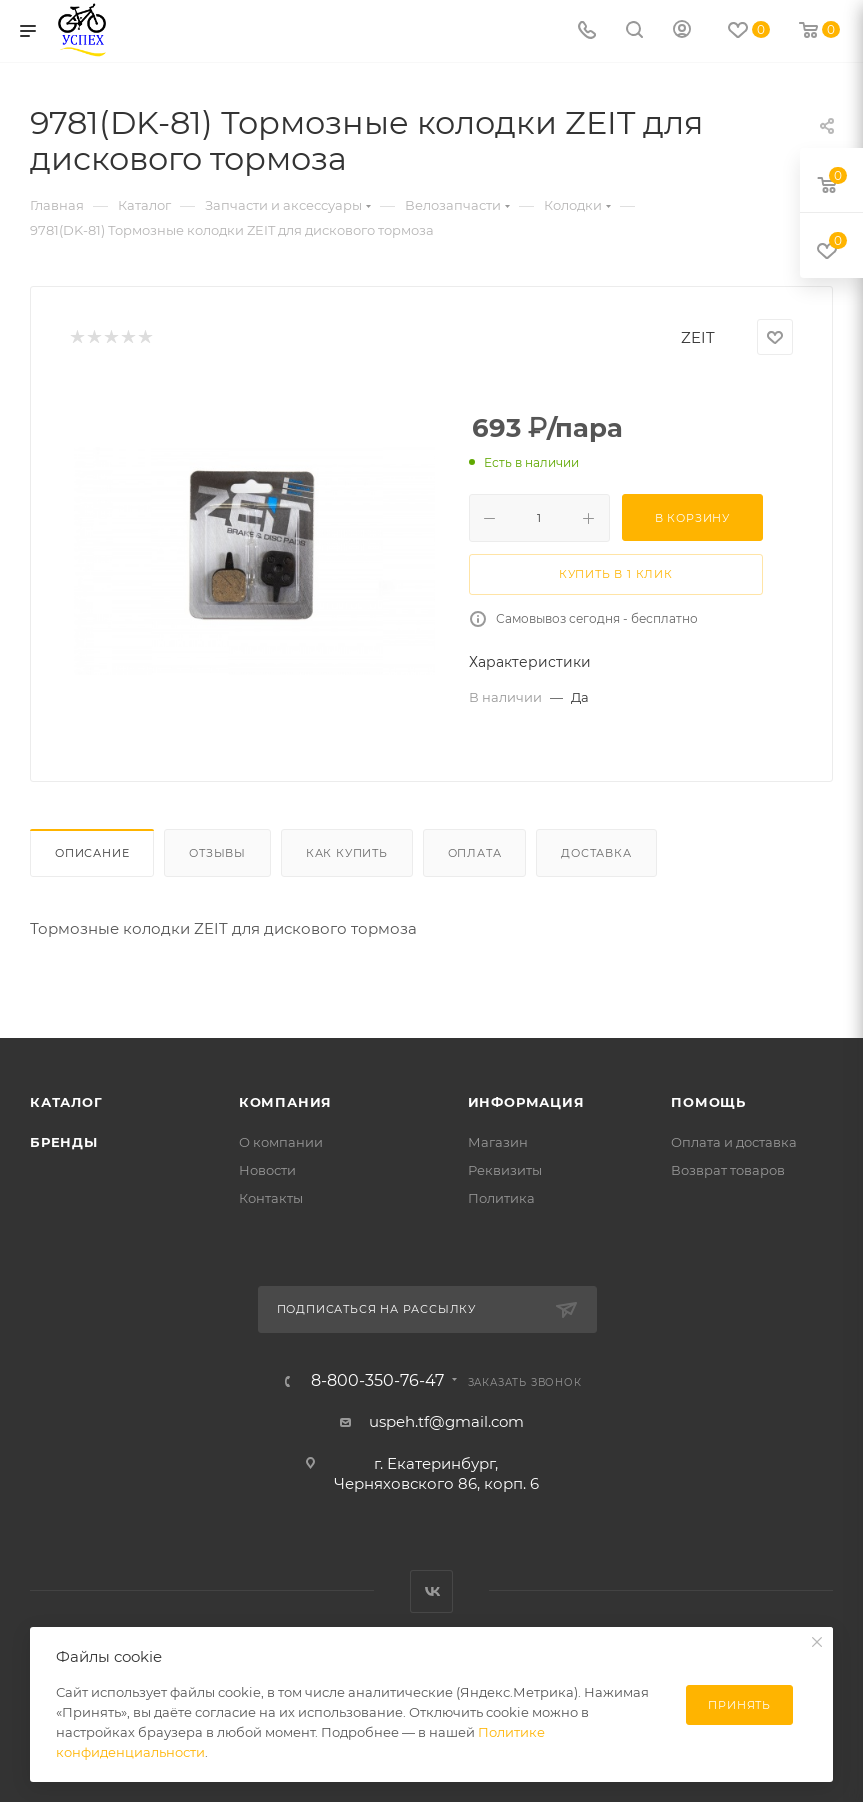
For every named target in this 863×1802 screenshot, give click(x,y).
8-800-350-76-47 (377, 1381)
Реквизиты (505, 1170)
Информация (526, 1102)
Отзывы (217, 853)
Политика (501, 1198)
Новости (267, 1170)
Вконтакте (431, 1591)
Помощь (708, 1102)
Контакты (271, 1198)
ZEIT (698, 337)
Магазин (498, 1142)
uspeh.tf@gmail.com (446, 1421)
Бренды (64, 1142)
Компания (285, 1102)
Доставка (596, 853)
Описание (92, 853)
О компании (281, 1142)
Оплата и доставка (734, 1142)
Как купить (347, 853)
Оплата (475, 853)
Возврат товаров (728, 1170)
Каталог (66, 1102)
